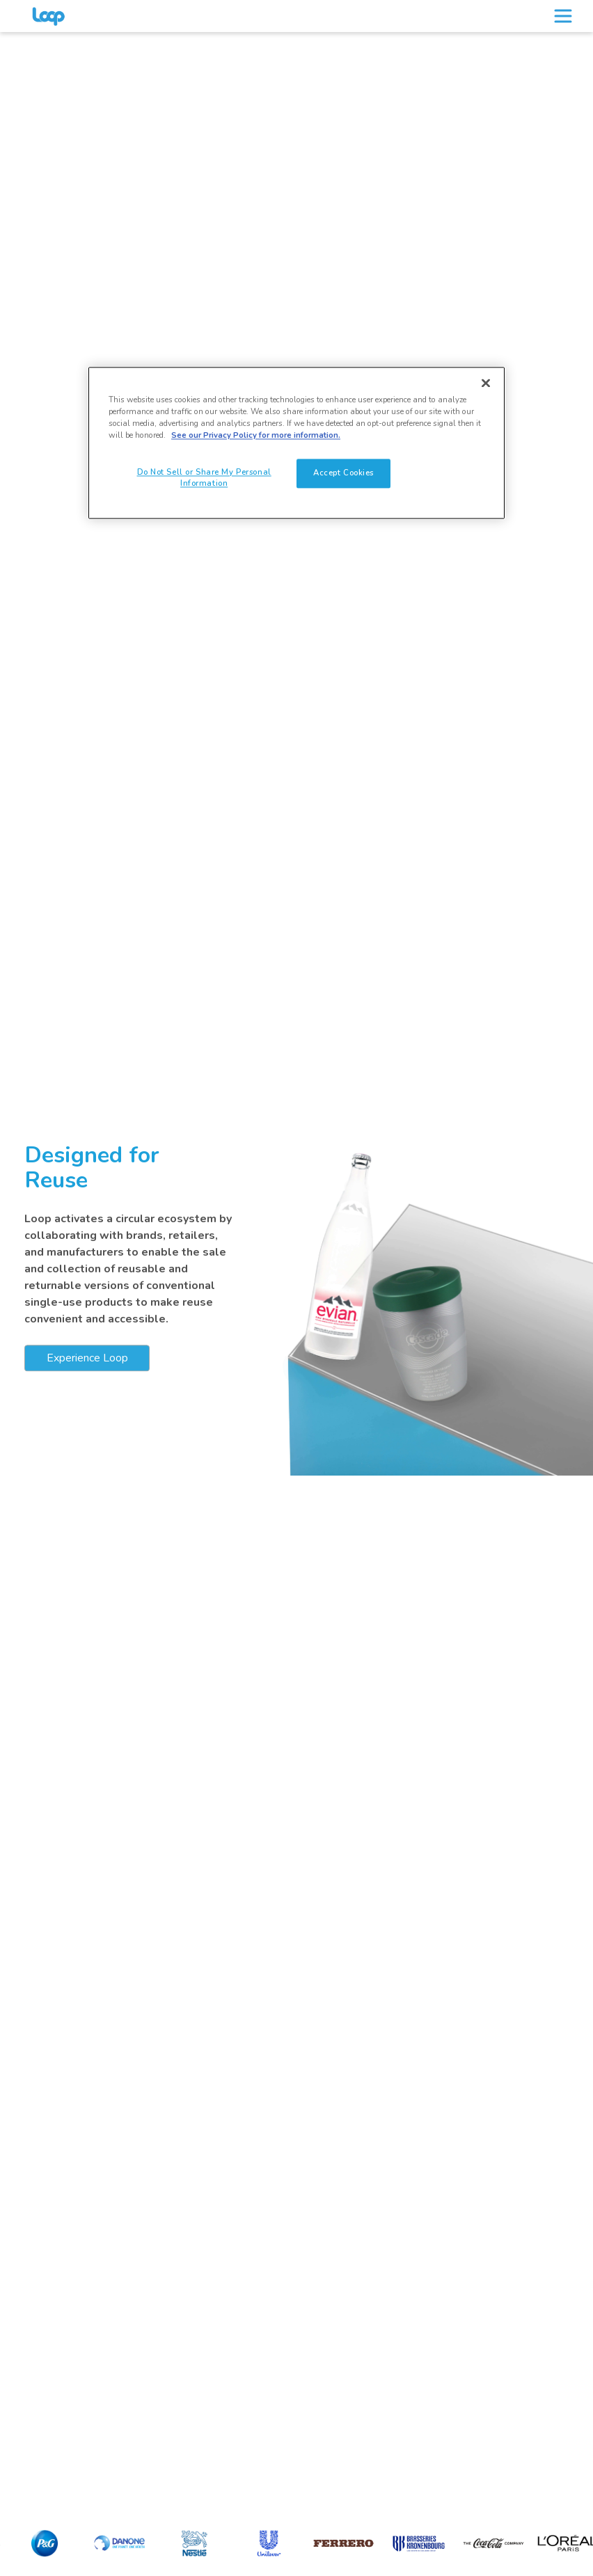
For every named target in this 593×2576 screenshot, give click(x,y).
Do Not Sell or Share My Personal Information (204, 478)
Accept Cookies (343, 473)
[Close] (486, 383)
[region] (296, 443)
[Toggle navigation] (563, 16)
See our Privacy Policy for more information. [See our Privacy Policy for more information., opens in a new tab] (255, 435)
